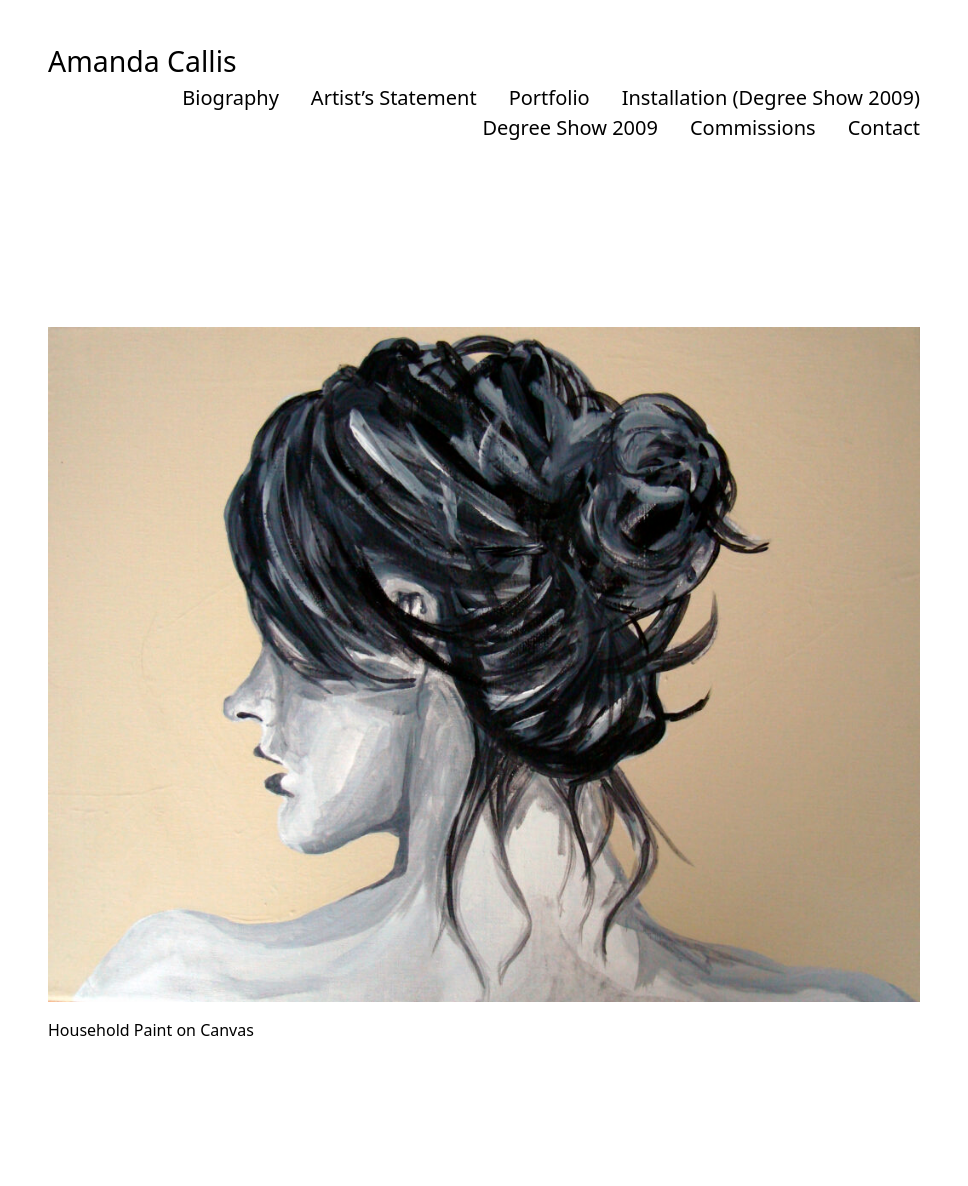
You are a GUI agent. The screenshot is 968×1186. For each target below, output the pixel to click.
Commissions (753, 127)
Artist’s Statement (394, 97)
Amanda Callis (142, 61)
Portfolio (549, 97)
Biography (230, 97)
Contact (884, 127)
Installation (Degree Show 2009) (771, 97)
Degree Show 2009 (570, 127)
